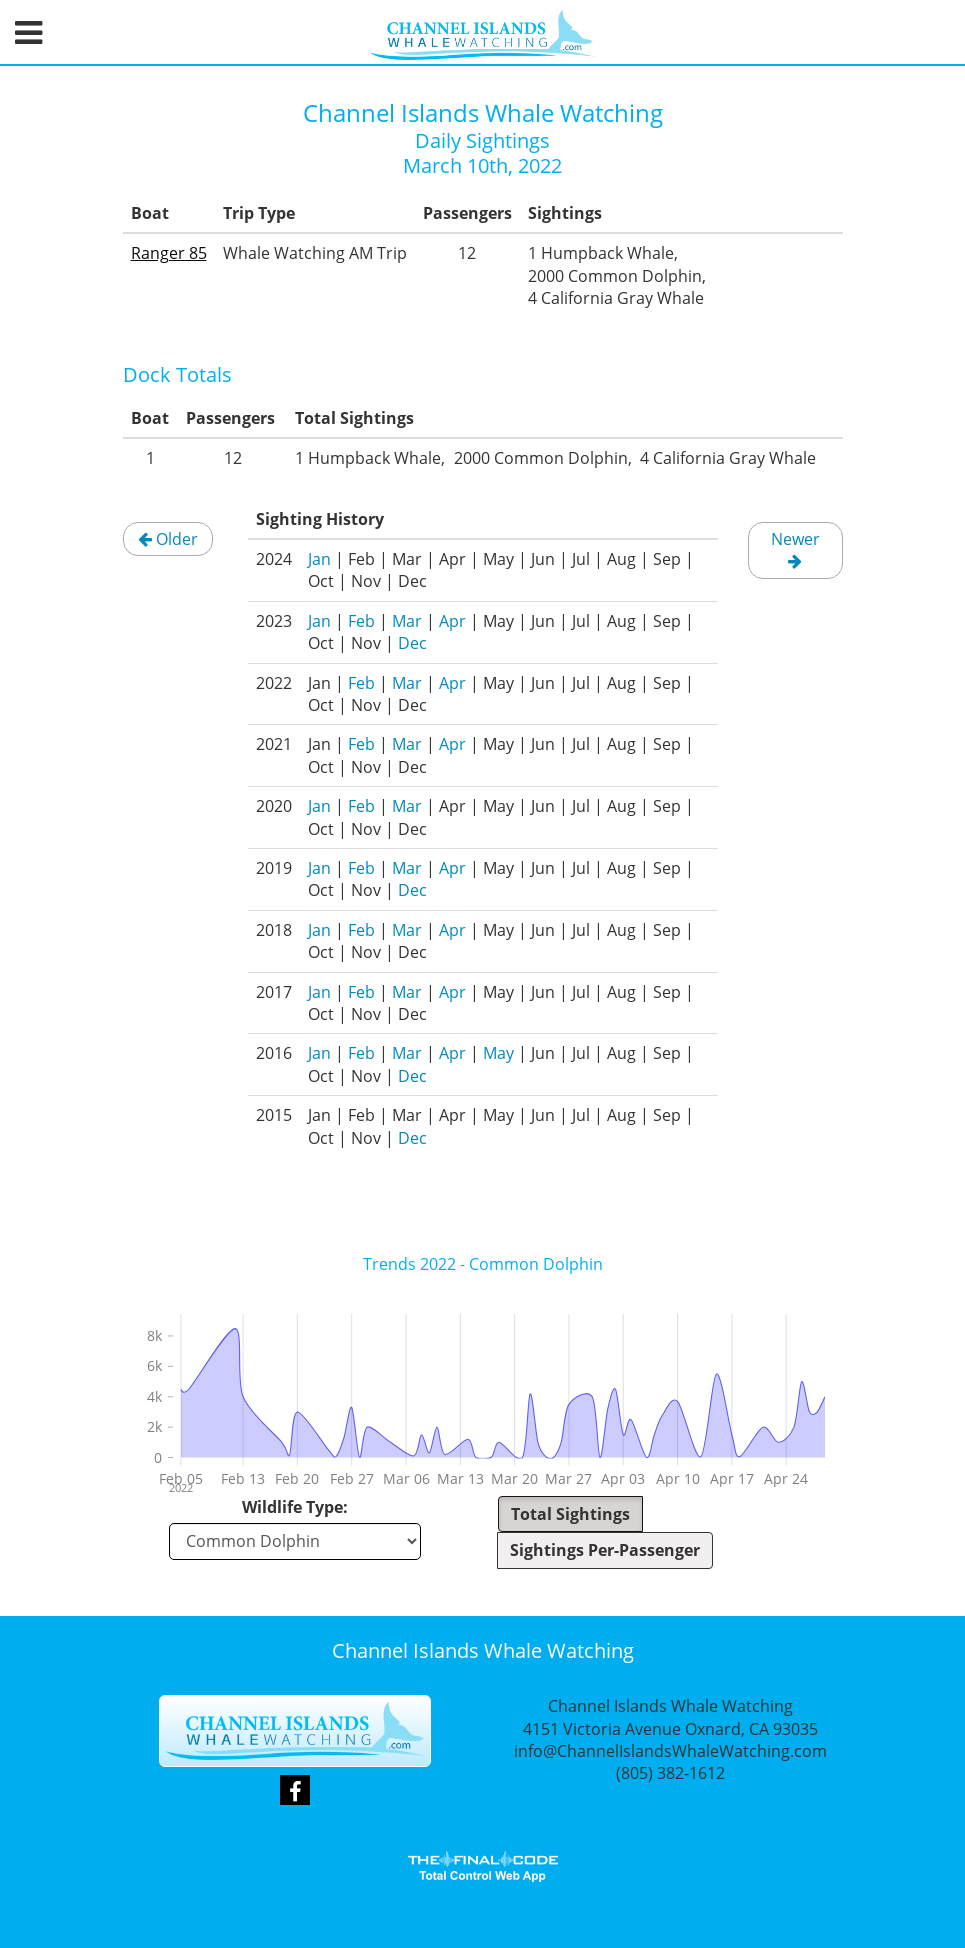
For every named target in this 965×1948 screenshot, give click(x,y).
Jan (319, 559)
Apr (452, 621)
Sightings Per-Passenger (605, 1550)
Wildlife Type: (295, 1507)
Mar (407, 621)
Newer (795, 548)
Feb (361, 621)
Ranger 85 (169, 253)
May (498, 1053)
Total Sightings (570, 1514)
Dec (412, 643)
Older (168, 539)
